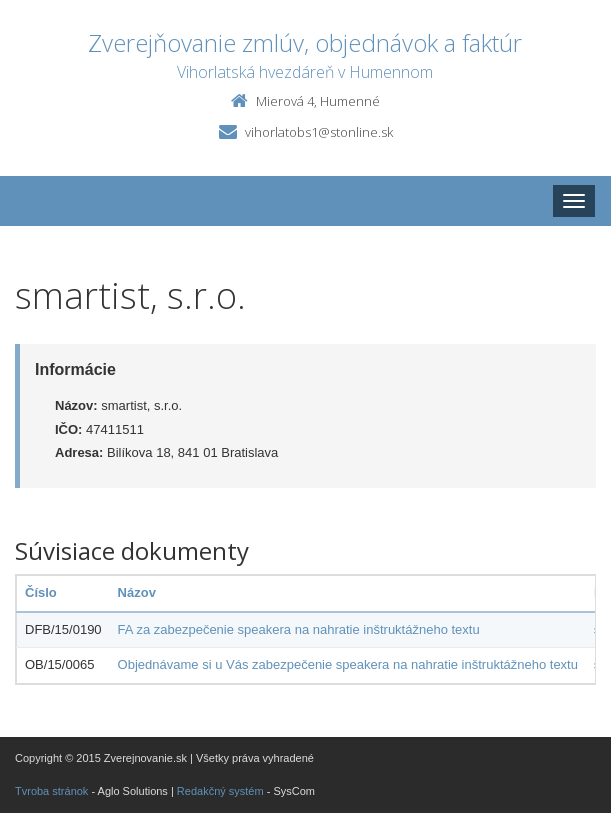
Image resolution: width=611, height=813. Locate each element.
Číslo (41, 592)
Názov (137, 592)
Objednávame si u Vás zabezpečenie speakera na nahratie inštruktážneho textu (348, 664)
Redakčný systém (220, 791)
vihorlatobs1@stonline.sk (319, 132)
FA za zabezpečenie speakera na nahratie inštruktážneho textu (299, 629)
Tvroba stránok (51, 791)
